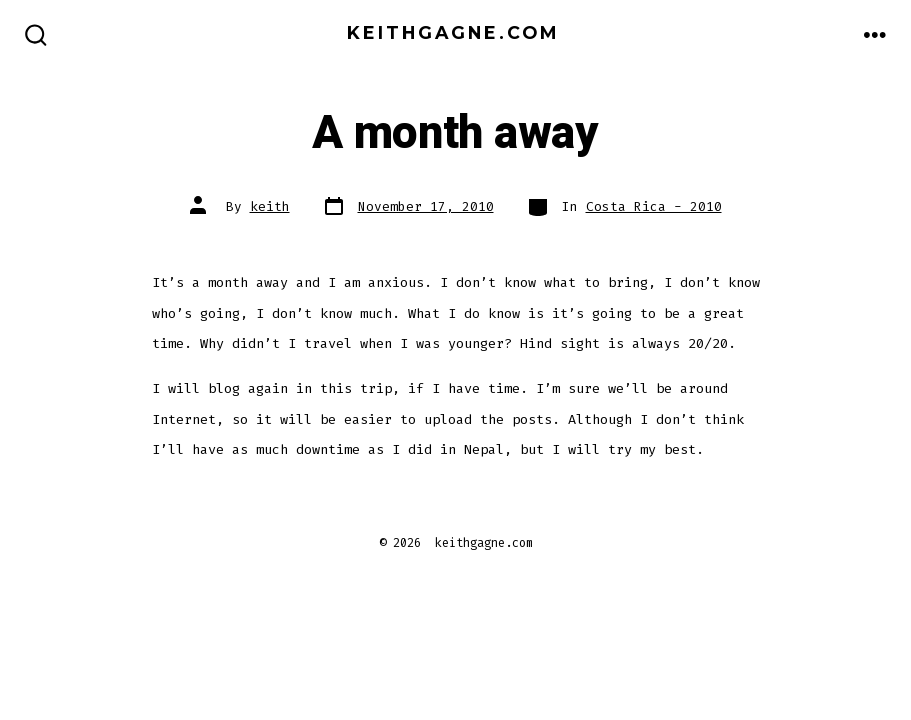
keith (270, 206)
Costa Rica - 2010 (654, 206)
